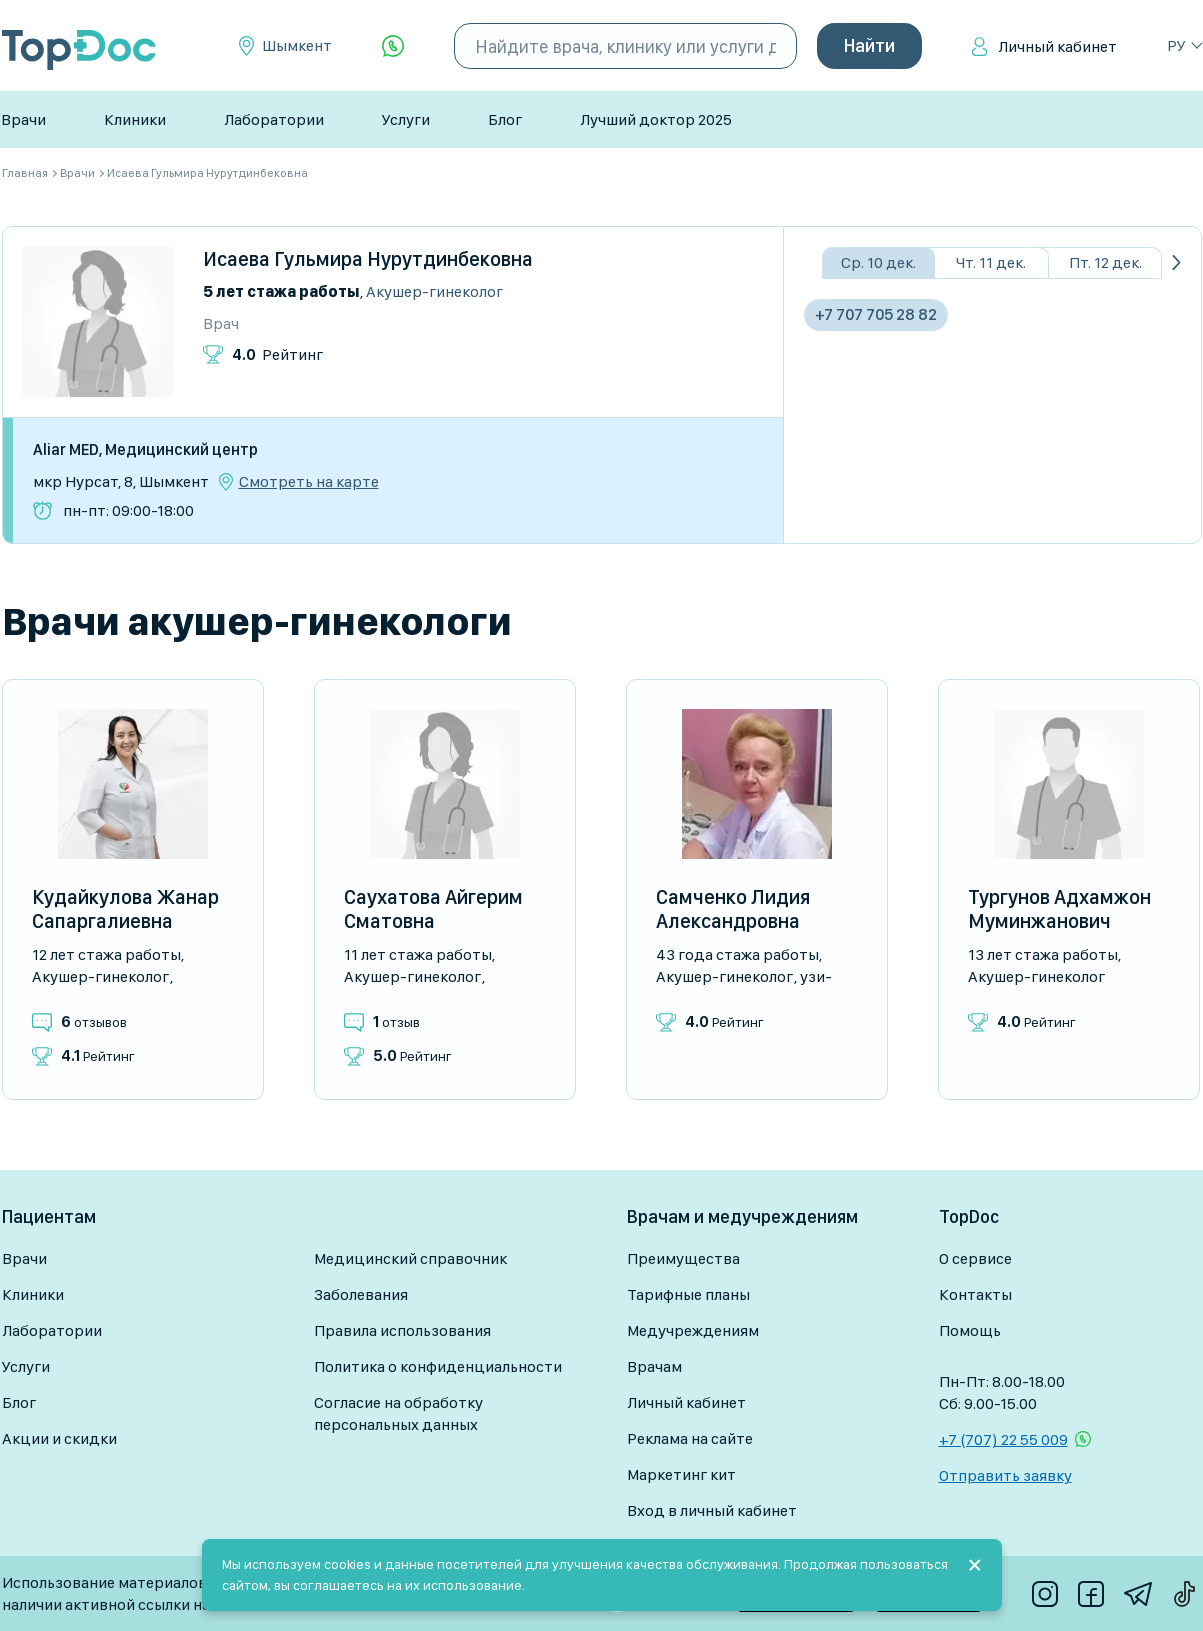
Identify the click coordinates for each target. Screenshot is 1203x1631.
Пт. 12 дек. (1105, 262)
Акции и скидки (59, 1438)
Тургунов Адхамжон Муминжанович (1059, 909)
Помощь (970, 1330)
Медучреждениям (693, 1330)
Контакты (975, 1294)
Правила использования (402, 1330)
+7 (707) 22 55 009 (1003, 1439)
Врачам (654, 1366)
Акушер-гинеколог (434, 291)
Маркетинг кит (681, 1474)
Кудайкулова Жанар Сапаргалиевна (125, 909)
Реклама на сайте (690, 1438)
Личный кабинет (1057, 46)
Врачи (23, 119)
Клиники (135, 119)
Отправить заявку (1005, 1475)
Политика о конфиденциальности (438, 1366)
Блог (505, 119)
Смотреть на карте (309, 482)
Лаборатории (274, 119)
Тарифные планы (688, 1294)
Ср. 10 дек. (878, 262)
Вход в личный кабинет (712, 1510)
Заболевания (361, 1294)
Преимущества (683, 1258)
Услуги (406, 119)
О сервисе (975, 1258)
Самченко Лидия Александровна (733, 909)
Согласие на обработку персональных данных (398, 1413)
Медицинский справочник (410, 1258)
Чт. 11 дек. (991, 262)
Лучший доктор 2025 (656, 119)
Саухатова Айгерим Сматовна (433, 909)
